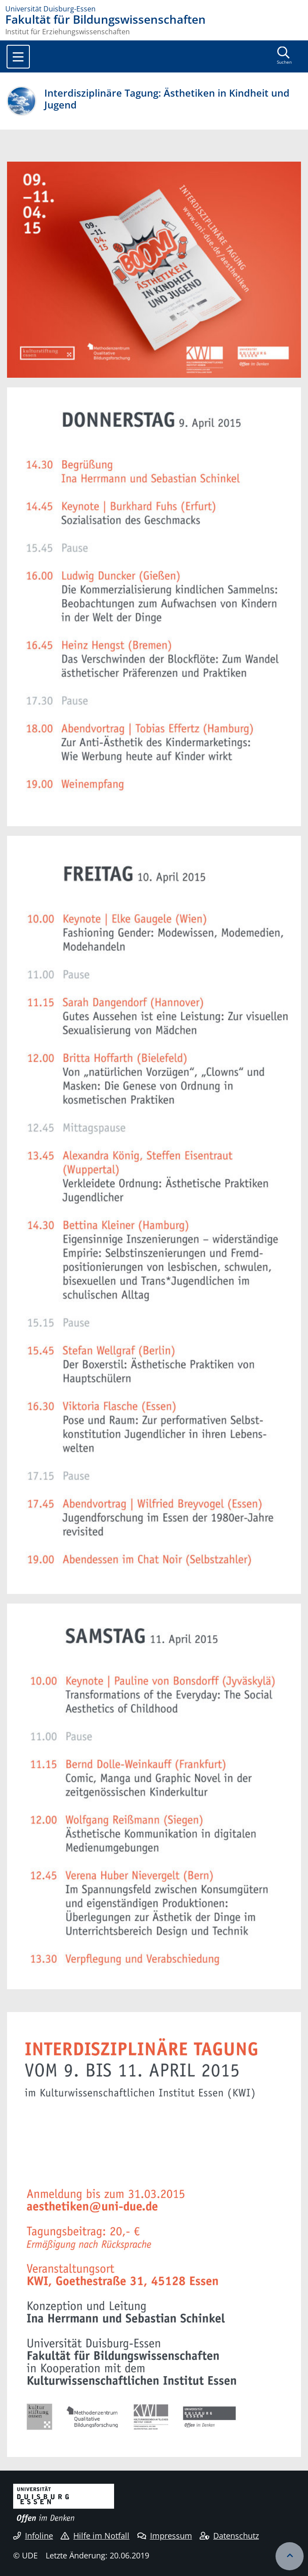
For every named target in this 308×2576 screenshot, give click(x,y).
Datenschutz (229, 2535)
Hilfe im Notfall (95, 2535)
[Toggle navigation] (18, 57)
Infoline (33, 2535)
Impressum (164, 2535)
